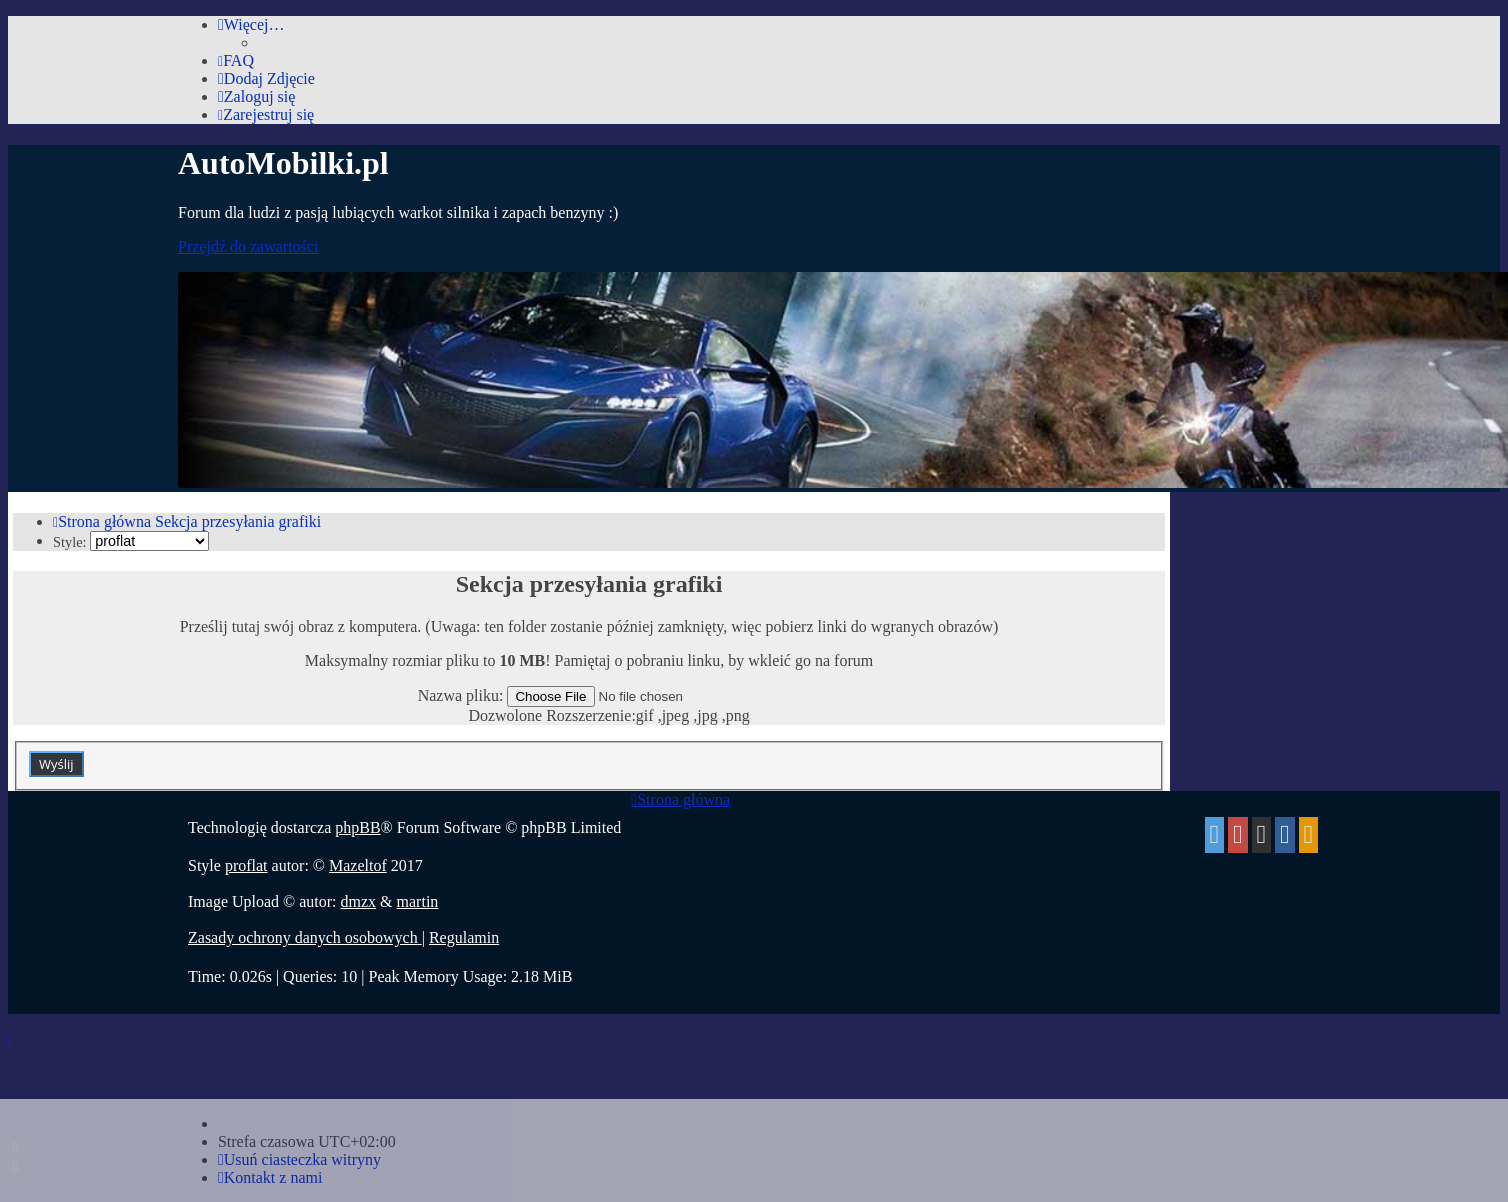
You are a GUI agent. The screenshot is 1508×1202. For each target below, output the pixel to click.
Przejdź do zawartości (248, 246)
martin (418, 901)
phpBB (357, 827)
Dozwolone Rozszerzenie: (551, 715)
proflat (246, 865)
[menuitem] (236, 60)
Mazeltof (358, 865)
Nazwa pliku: (461, 695)
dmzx (359, 901)
